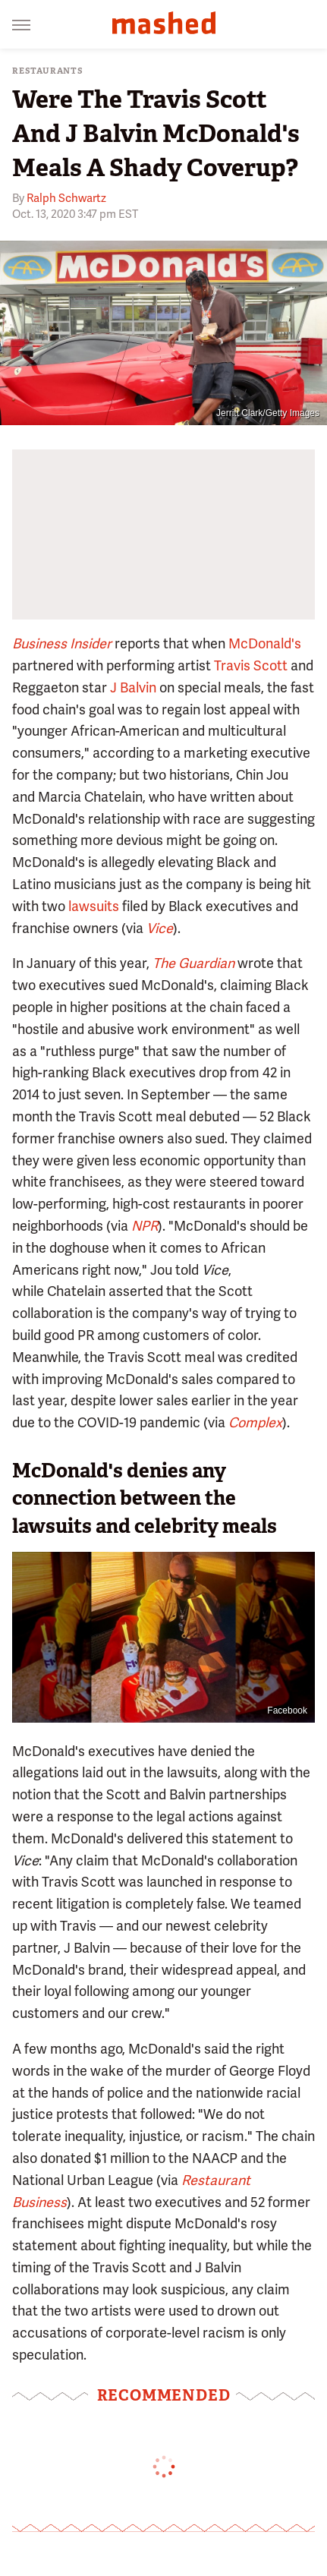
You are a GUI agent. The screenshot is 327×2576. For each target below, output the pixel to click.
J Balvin (133, 687)
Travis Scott (251, 665)
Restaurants (47, 71)
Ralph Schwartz (66, 198)
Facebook (287, 1710)
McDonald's (264, 643)
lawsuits (93, 906)
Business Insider (62, 643)
